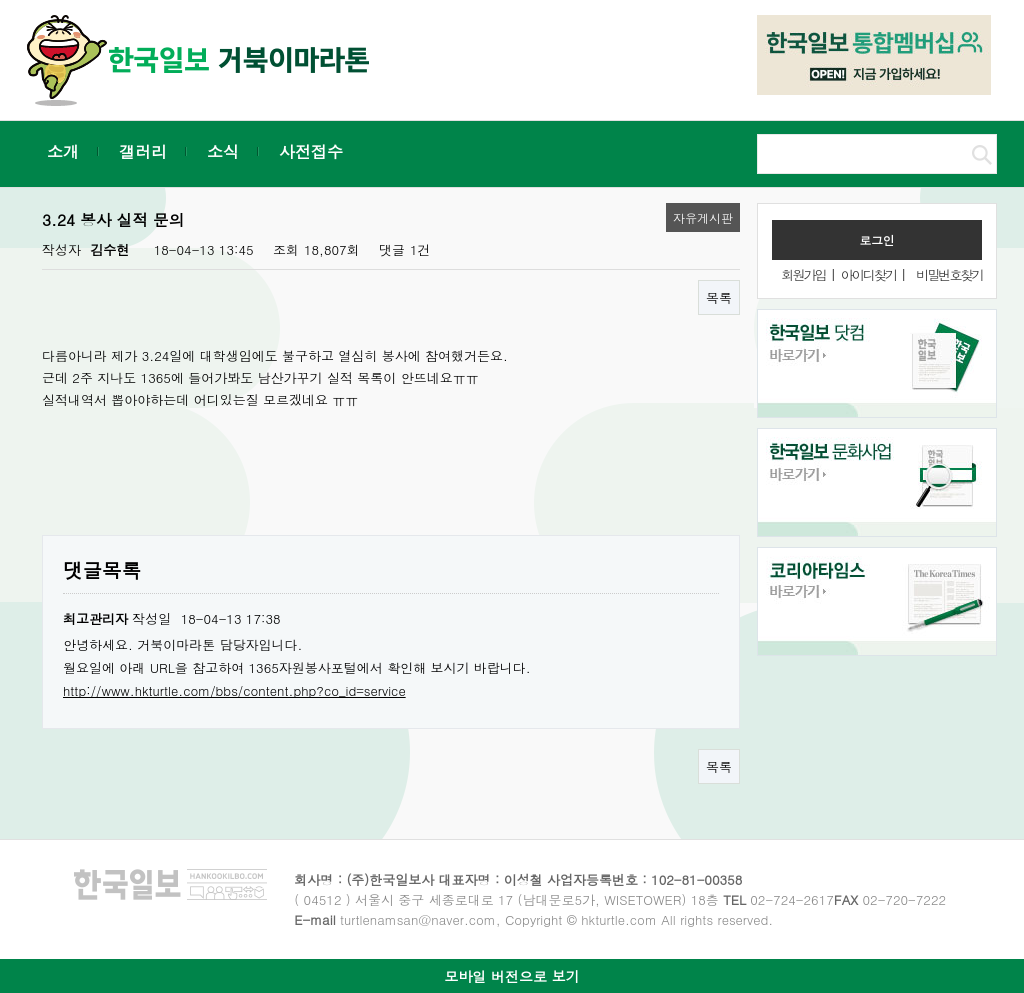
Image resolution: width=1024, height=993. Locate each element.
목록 (719, 297)
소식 (223, 151)
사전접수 (311, 151)
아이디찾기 (868, 274)
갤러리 (143, 151)
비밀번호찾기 (949, 274)
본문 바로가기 (0, 0)
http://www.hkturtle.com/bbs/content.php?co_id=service (234, 690)
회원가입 (803, 274)
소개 (63, 151)
